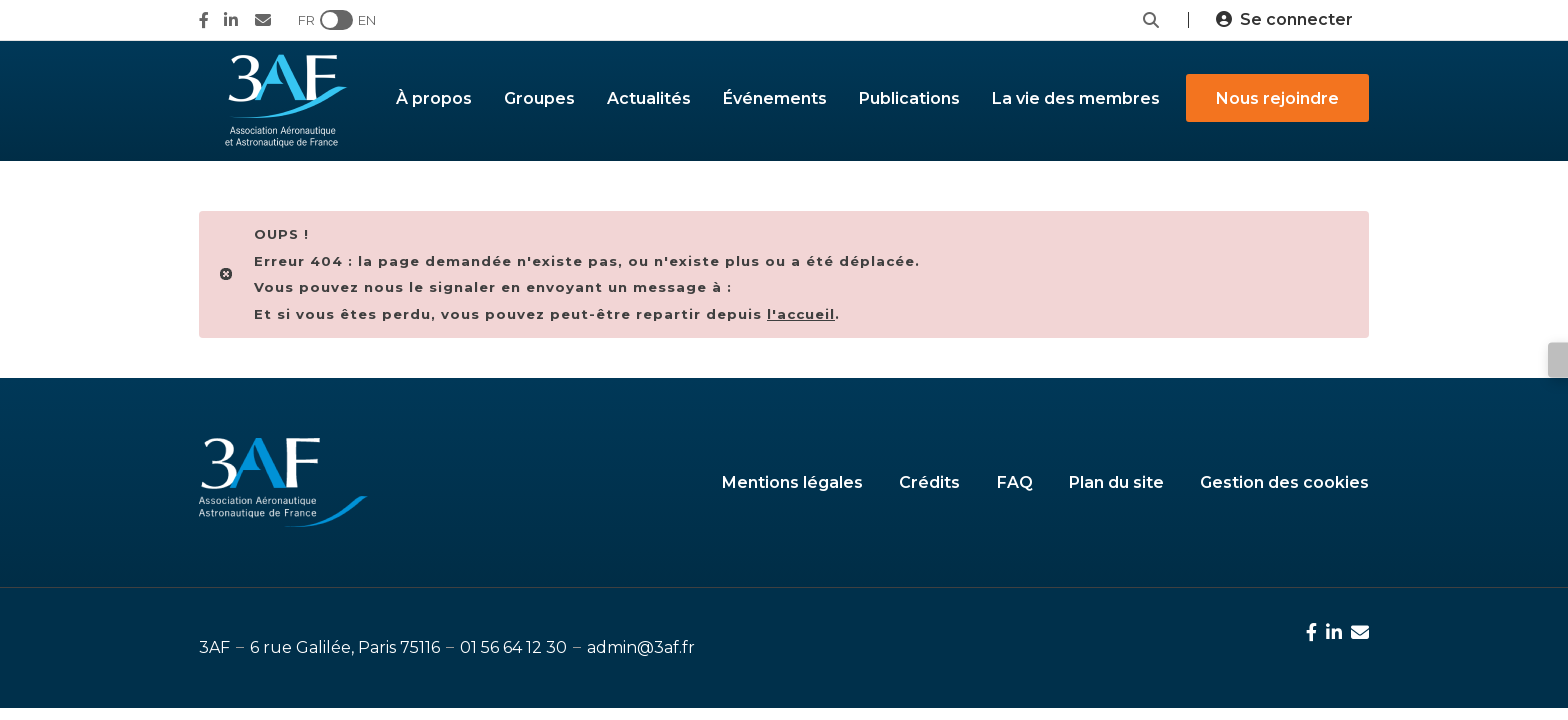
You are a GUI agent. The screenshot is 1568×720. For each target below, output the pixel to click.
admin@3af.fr (641, 647)
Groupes (539, 98)
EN (367, 20)
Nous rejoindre (1277, 98)
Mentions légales (792, 482)
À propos (434, 98)
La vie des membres (1076, 98)
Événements (775, 98)
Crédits (929, 482)
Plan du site (1116, 482)
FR (306, 20)
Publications (909, 98)
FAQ (1015, 482)
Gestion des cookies (1284, 482)
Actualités (649, 98)
